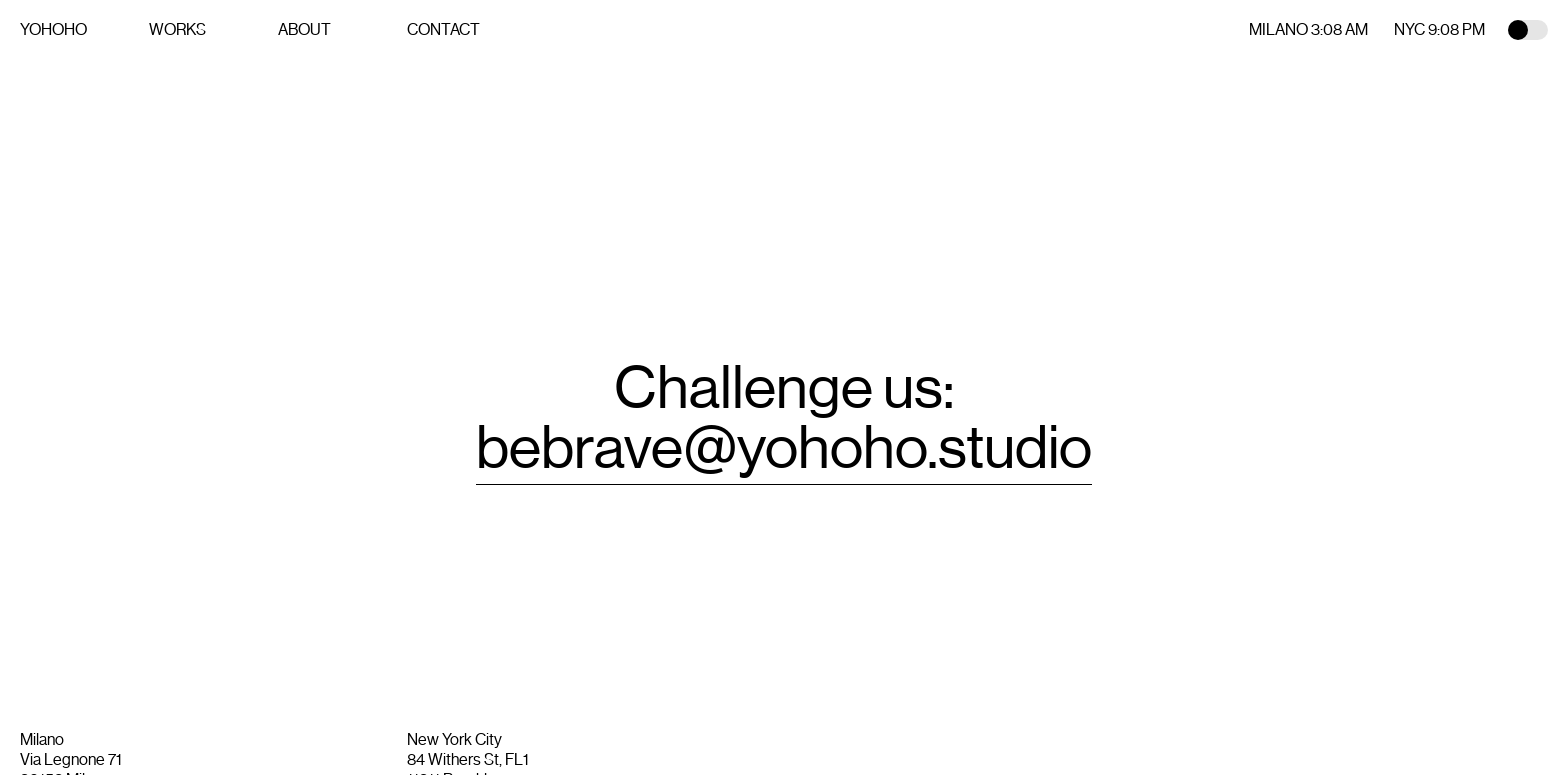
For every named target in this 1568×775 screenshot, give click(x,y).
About (304, 29)
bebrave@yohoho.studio (784, 448)
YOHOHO (53, 29)
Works (177, 29)
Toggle (1528, 30)
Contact (443, 29)
